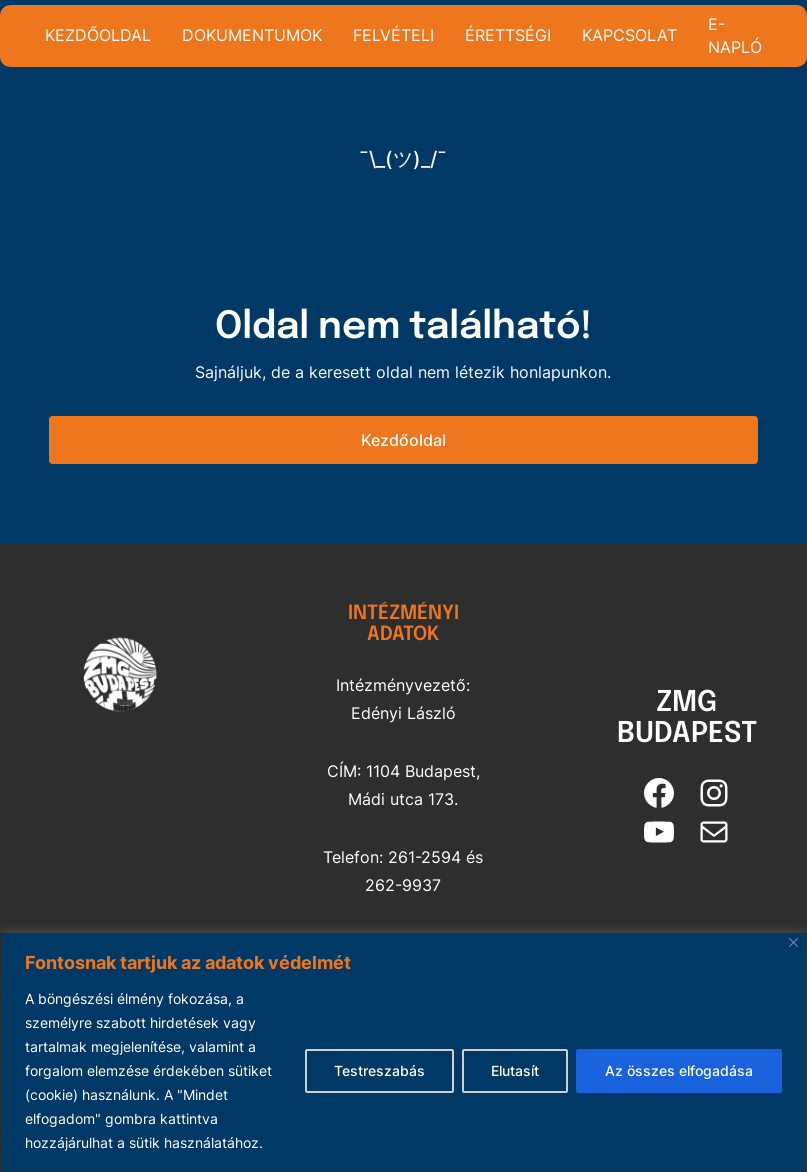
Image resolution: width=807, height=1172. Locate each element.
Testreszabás (379, 1070)
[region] (403, 1052)
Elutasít (515, 1070)
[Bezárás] (793, 942)
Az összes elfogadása (679, 1070)
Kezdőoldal (403, 440)
